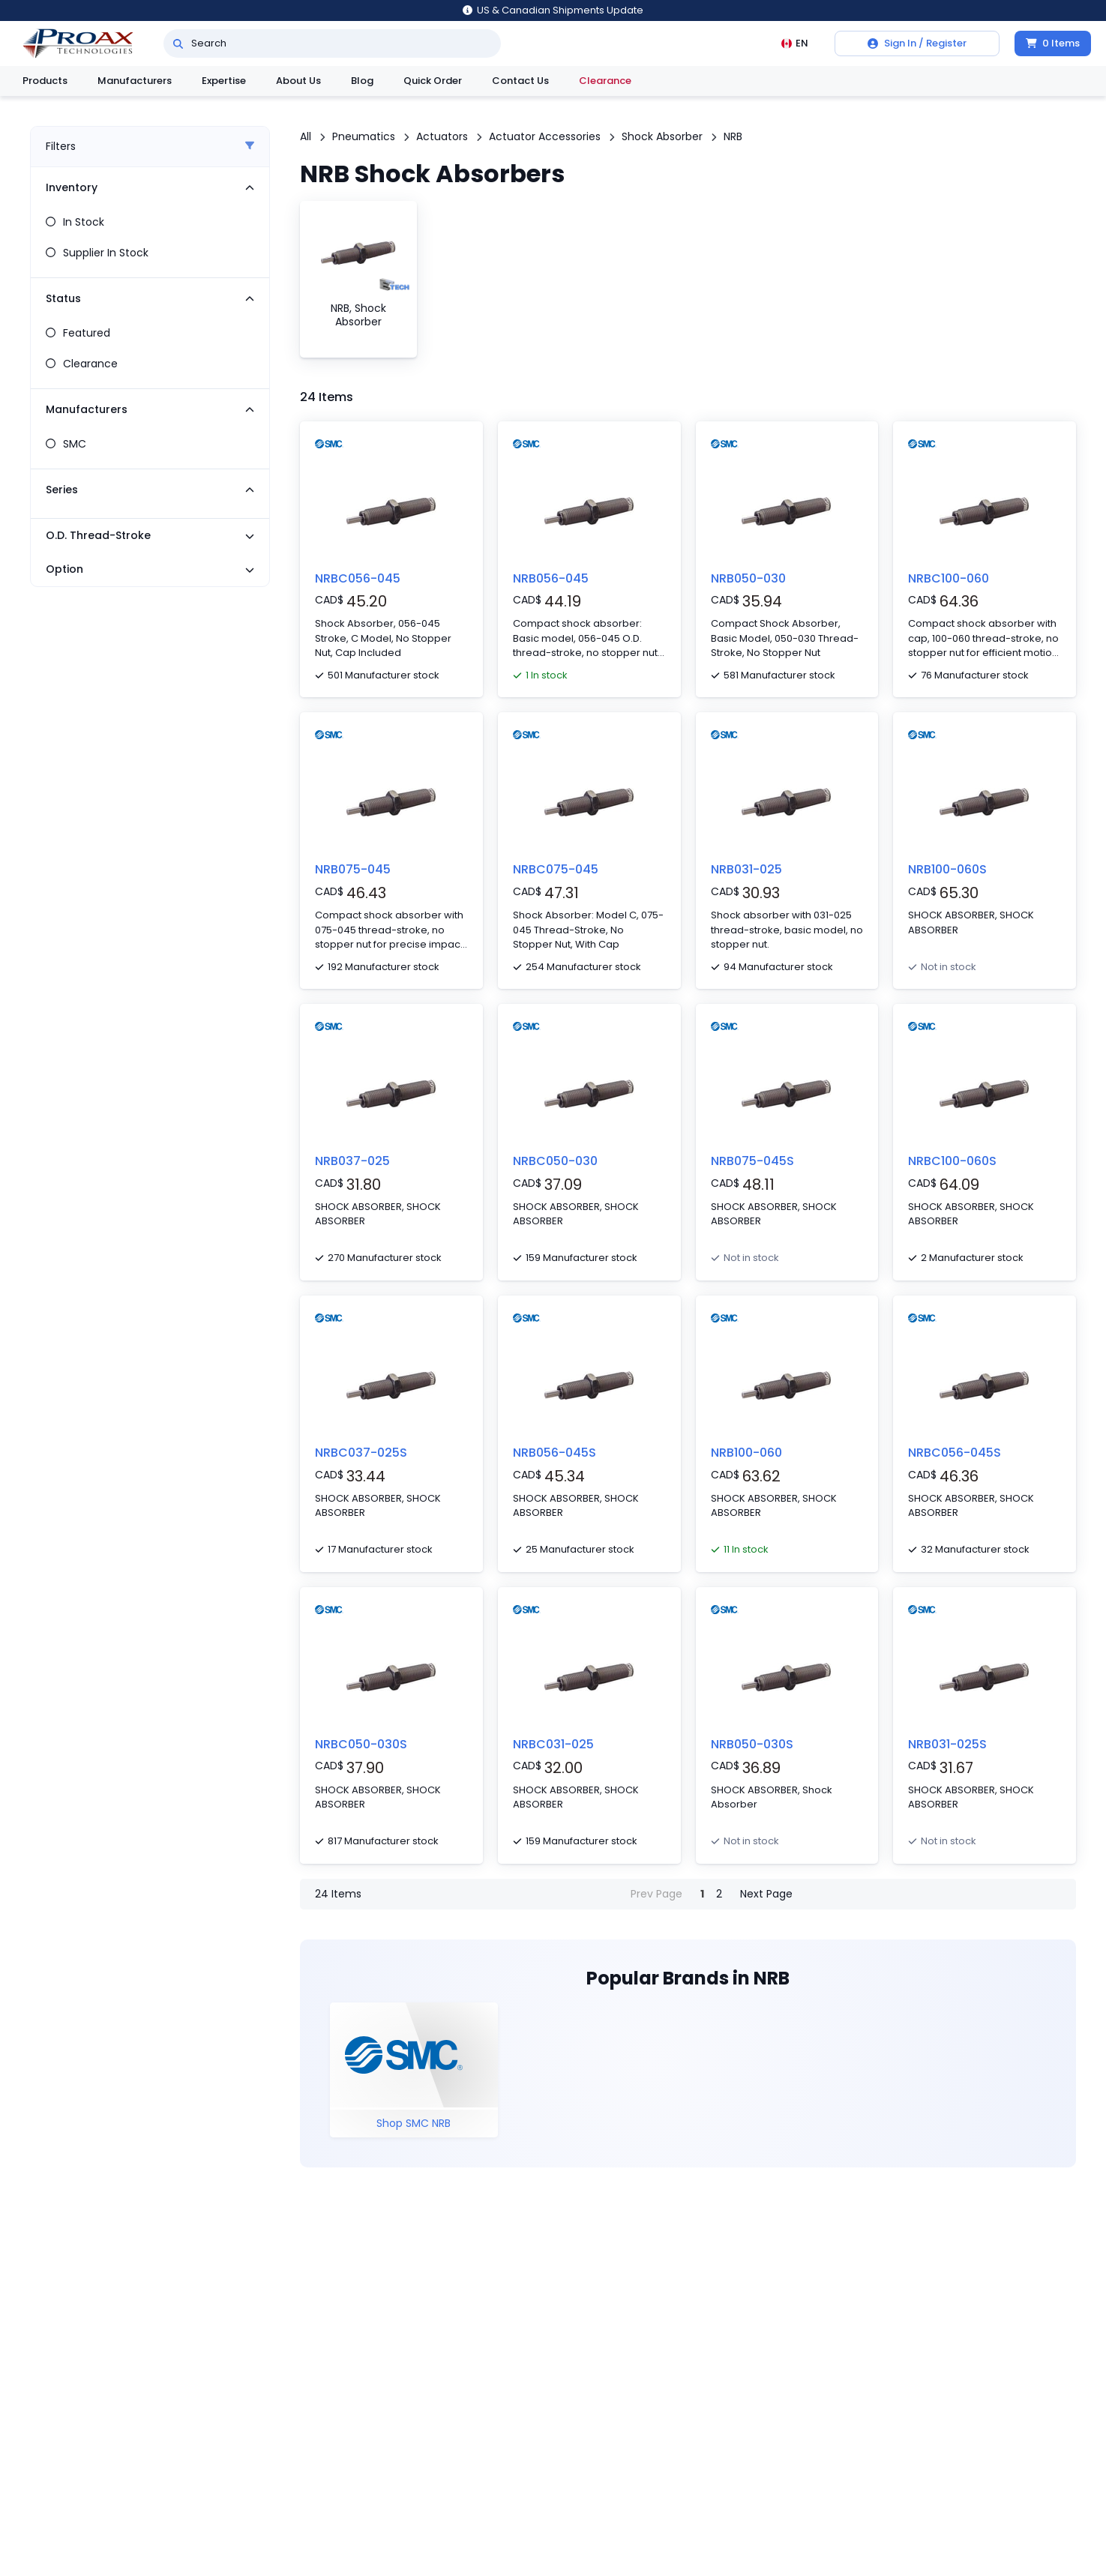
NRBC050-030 (555, 1161)
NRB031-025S (947, 1744)
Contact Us (520, 80)
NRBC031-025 (553, 1744)
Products (44, 80)
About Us (298, 80)
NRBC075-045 (555, 869)
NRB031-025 (746, 869)
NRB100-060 (746, 1452)
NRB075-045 (353, 869)
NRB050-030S (752, 1744)
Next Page (766, 1893)
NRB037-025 (352, 1161)
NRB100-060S (947, 869)
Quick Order (432, 80)
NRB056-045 (551, 578)
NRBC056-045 (357, 578)
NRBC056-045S (954, 1452)
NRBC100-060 (948, 578)
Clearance (605, 80)
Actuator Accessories (545, 136)
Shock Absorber (662, 136)
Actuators (442, 136)
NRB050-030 (748, 578)
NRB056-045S (554, 1452)
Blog (362, 80)
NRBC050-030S (361, 1744)
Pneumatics (363, 136)
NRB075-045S (752, 1161)
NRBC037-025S (361, 1452)
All (305, 136)
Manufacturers (134, 80)
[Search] (178, 43)
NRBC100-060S (952, 1161)
